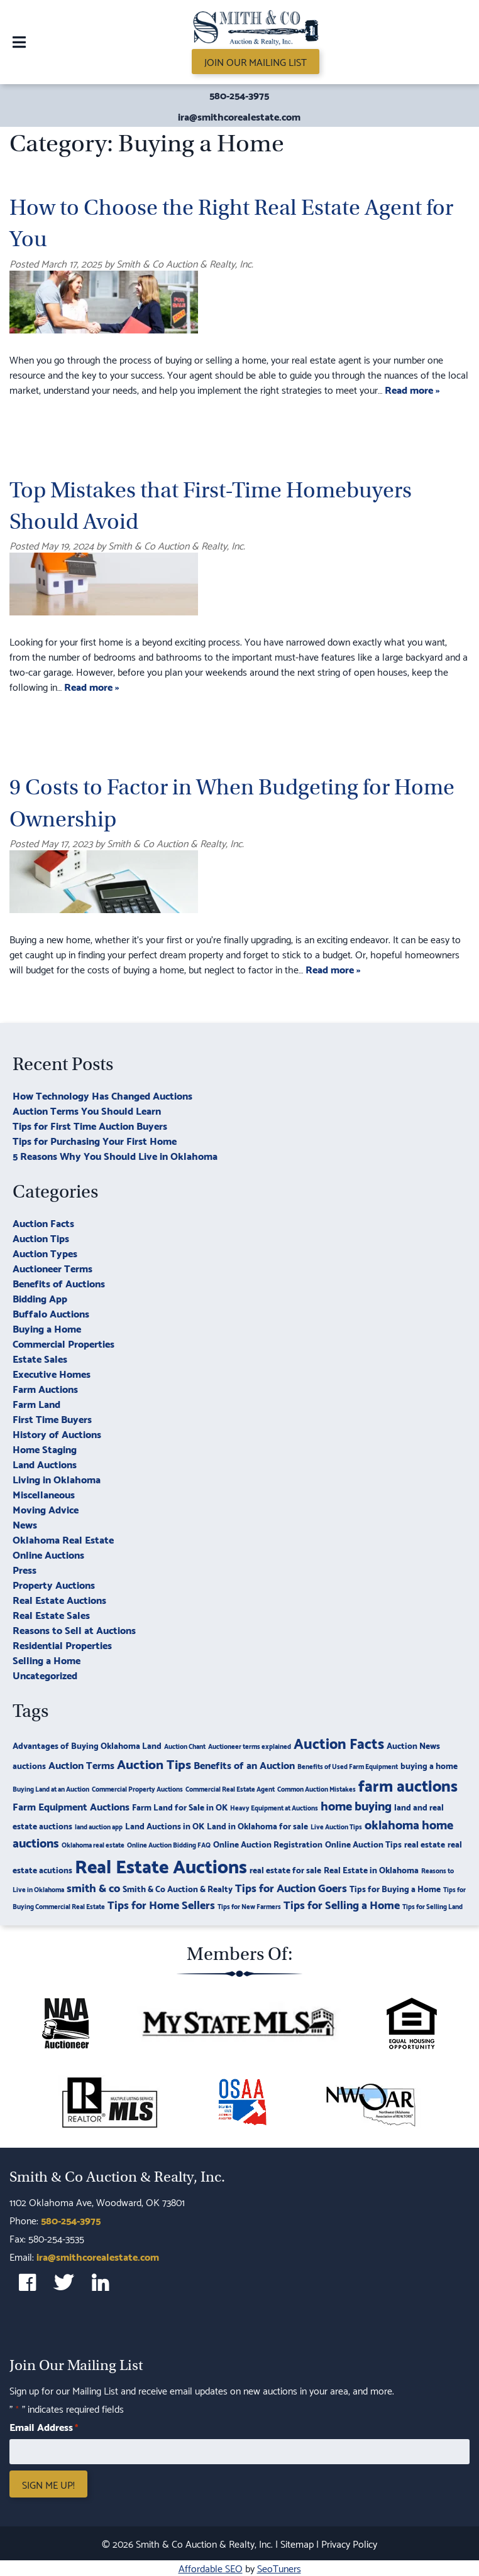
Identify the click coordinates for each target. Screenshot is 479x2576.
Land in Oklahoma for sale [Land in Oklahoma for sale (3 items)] (257, 1825)
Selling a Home (46, 1659)
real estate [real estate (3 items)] (424, 1843)
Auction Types (45, 1252)
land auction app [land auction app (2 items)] (99, 1826)
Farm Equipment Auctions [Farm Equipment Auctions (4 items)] (71, 1805)
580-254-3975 (239, 94)
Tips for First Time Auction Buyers (90, 1125)
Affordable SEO (211, 2567)
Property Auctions (54, 1584)
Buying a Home (47, 1327)
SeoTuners (279, 2567)
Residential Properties (62, 1644)
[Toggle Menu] (19, 42)
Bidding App (40, 1297)
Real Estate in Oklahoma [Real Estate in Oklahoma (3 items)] (371, 1869)
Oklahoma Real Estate (63, 1538)
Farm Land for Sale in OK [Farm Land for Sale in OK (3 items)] (180, 1806)
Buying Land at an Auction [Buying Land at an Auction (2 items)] (51, 1788)
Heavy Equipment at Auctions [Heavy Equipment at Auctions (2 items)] (274, 1807)
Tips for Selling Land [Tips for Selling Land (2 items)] (432, 1906)
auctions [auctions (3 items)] (29, 1765)
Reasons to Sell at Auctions (74, 1629)
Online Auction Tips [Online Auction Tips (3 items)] (363, 1843)
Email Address (43, 2426)
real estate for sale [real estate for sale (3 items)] (285, 1869)
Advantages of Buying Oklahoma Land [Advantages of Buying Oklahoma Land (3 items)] (87, 1745)
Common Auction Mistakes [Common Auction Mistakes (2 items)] (316, 1788)
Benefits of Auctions (59, 1282)
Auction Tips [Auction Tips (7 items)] (154, 1763)
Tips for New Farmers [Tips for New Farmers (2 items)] (249, 1906)
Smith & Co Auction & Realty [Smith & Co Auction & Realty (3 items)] (178, 1888)
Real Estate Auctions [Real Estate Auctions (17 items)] (161, 1865)
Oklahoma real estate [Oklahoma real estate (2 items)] (93, 1844)
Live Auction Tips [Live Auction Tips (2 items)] (336, 1826)
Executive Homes (52, 1373)
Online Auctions (48, 1553)
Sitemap (297, 2543)
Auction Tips (41, 1237)
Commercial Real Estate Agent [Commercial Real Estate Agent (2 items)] (230, 1788)
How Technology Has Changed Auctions (102, 1094)
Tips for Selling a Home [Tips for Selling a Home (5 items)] (342, 1903)
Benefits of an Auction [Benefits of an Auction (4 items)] (244, 1764)
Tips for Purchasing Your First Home (95, 1140)
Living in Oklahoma (57, 1478)
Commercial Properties (63, 1342)
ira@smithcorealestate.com (239, 116)
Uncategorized (45, 1674)
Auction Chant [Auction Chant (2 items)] (185, 1745)
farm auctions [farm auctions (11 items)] (408, 1784)
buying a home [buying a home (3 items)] (429, 1765)
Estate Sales (40, 1358)
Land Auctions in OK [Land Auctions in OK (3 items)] (164, 1825)
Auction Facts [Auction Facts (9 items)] (339, 1742)
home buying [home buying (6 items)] (356, 1805)
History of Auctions (57, 1433)
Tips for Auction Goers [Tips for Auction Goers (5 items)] (291, 1887)
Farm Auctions (45, 1388)
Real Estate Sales (51, 1614)
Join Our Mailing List (255, 61)
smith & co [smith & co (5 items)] (93, 1887)
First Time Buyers (52, 1418)
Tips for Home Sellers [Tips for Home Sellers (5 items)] (161, 1903)
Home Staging (45, 1448)
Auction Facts (43, 1222)
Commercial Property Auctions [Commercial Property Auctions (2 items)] (137, 1788)
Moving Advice (46, 1508)
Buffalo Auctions (51, 1312)
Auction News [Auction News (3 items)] (413, 1745)
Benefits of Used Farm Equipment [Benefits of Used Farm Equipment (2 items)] (347, 1766)
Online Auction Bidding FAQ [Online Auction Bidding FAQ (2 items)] (169, 1844)
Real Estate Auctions (59, 1599)
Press (24, 1569)
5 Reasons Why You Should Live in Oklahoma (115, 1155)
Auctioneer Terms (52, 1267)
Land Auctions (45, 1463)
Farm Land (36, 1403)
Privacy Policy (349, 2543)
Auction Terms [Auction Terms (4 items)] (81, 1764)
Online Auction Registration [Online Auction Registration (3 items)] (267, 1843)
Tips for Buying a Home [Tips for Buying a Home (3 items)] (395, 1888)
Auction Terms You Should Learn (87, 1109)
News (25, 1523)
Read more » (412, 389)
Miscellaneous (44, 1493)
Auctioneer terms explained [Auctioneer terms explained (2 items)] (249, 1745)
